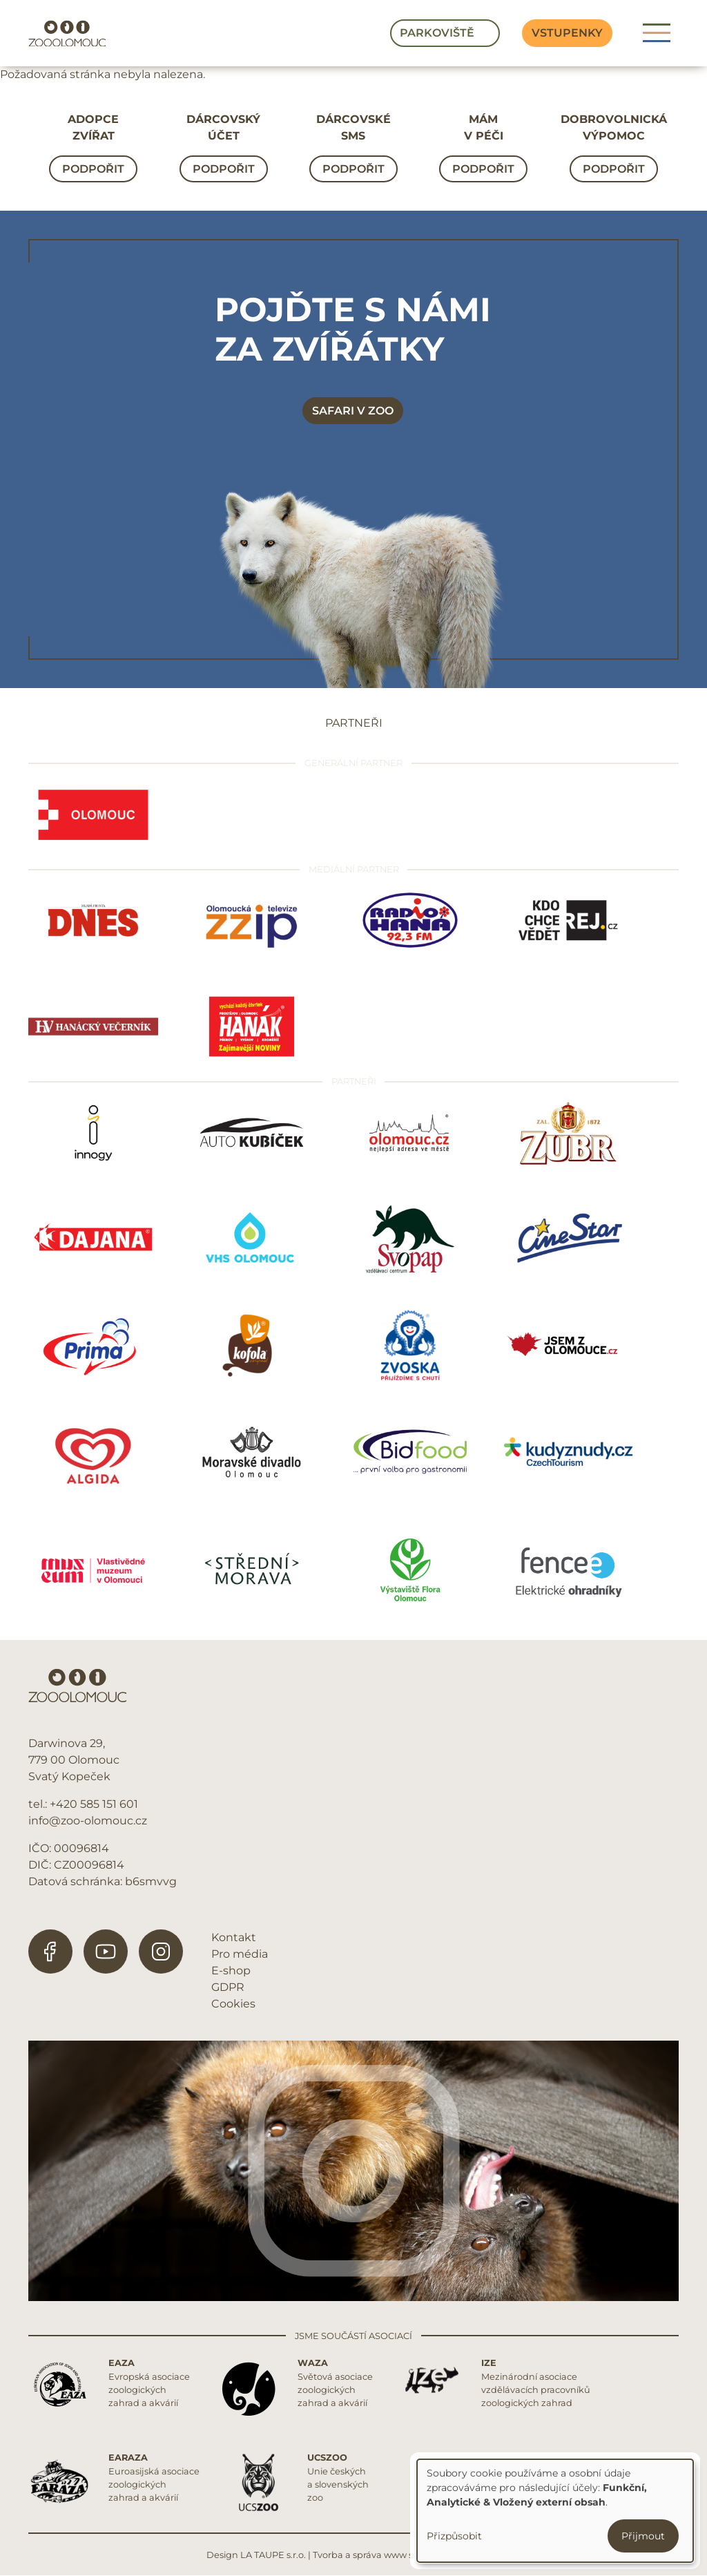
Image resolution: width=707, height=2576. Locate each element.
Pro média (239, 1953)
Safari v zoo (353, 410)
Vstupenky (567, 32)
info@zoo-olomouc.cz (87, 1820)
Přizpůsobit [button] (454, 2536)
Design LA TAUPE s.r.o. (256, 2555)
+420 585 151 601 (94, 1804)
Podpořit (93, 168)
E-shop (231, 1970)
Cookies (233, 2003)
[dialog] (555, 2510)
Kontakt (233, 1937)
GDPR (227, 1987)
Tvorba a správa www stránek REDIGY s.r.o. (407, 2555)
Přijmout (643, 2536)
